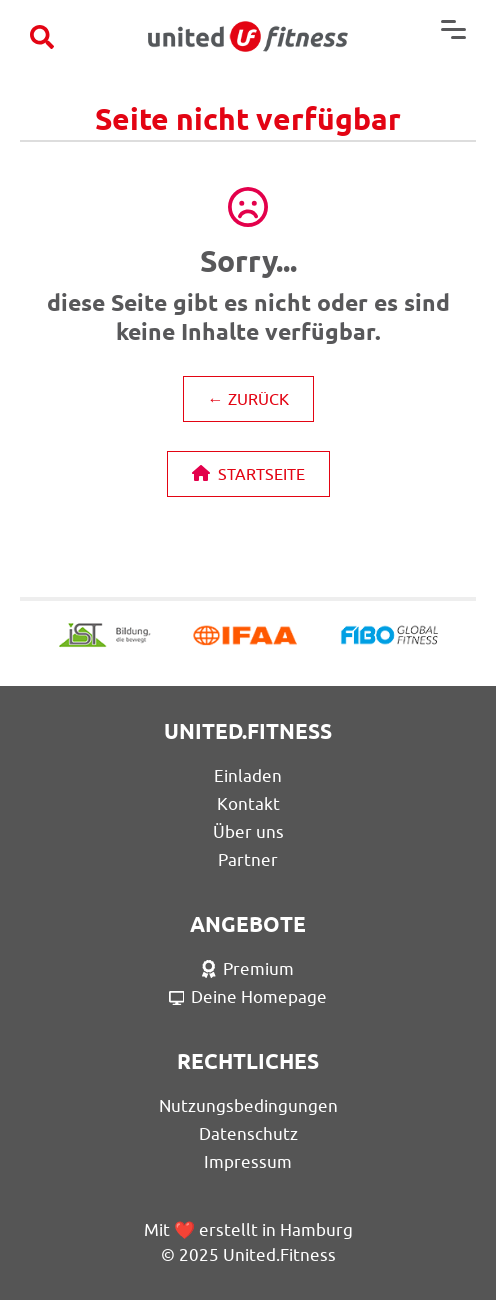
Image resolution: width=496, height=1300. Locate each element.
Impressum (248, 1162)
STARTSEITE (248, 474)
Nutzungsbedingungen (248, 1106)
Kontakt (248, 804)
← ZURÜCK (248, 399)
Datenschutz (248, 1134)
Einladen (248, 776)
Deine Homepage (248, 997)
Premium (248, 969)
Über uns (248, 832)
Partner (248, 860)
